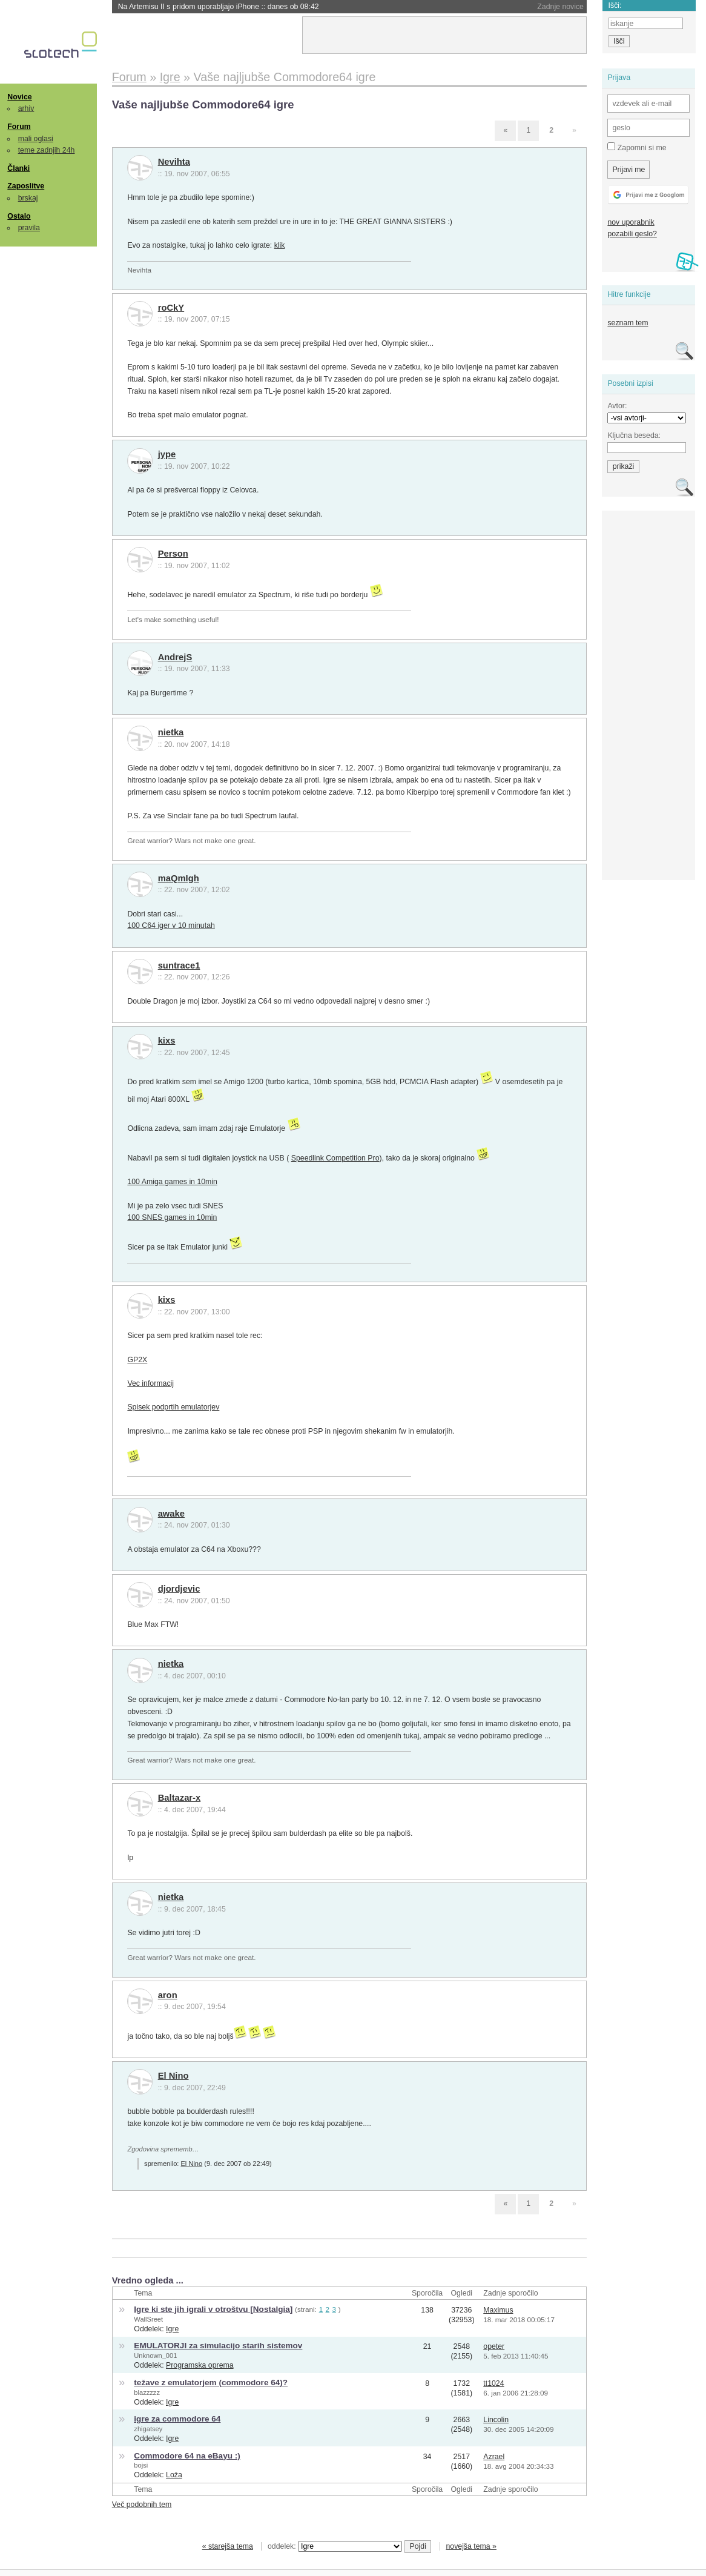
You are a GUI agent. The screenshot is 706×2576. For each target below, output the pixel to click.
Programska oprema (200, 2365)
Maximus (498, 2310)
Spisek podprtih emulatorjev (173, 1407)
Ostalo (18, 216)
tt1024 (493, 2383)
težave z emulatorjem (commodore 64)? (211, 2382)
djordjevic (179, 1589)
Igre (172, 2329)
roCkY (171, 308)
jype (167, 454)
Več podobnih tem (142, 2504)
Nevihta (174, 162)
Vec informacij (150, 1383)
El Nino (173, 2076)
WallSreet (148, 2319)
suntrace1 (179, 965)
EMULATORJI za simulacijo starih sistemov (218, 2345)
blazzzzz (147, 2392)
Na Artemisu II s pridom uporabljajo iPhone (218, 6)
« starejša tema (227, 2546)
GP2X (137, 1360)
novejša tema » (471, 2546)
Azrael (493, 2456)
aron (167, 1995)
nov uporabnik (630, 222)
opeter (493, 2346)
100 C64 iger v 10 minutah (170, 925)
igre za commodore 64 (177, 2418)
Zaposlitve (25, 186)
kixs (167, 1040)
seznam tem (627, 323)
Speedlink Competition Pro (335, 1158)
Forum (18, 126)
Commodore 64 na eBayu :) (187, 2455)
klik (279, 245)
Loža (174, 2475)
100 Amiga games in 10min (172, 1181)
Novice (19, 97)
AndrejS (175, 657)
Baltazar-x (179, 1798)
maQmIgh (178, 878)
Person (173, 553)
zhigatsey (148, 2428)
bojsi (141, 2465)
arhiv (26, 108)
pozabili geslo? (631, 234)
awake (171, 1513)
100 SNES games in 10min (172, 1217)
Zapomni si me (636, 147)
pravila (29, 227)
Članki (18, 168)
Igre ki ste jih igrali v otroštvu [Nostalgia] (213, 2309)
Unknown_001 (155, 2355)
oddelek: (335, 2546)
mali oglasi (35, 138)
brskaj (28, 198)
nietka (171, 732)
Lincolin (496, 2419)
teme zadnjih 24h (46, 150)
